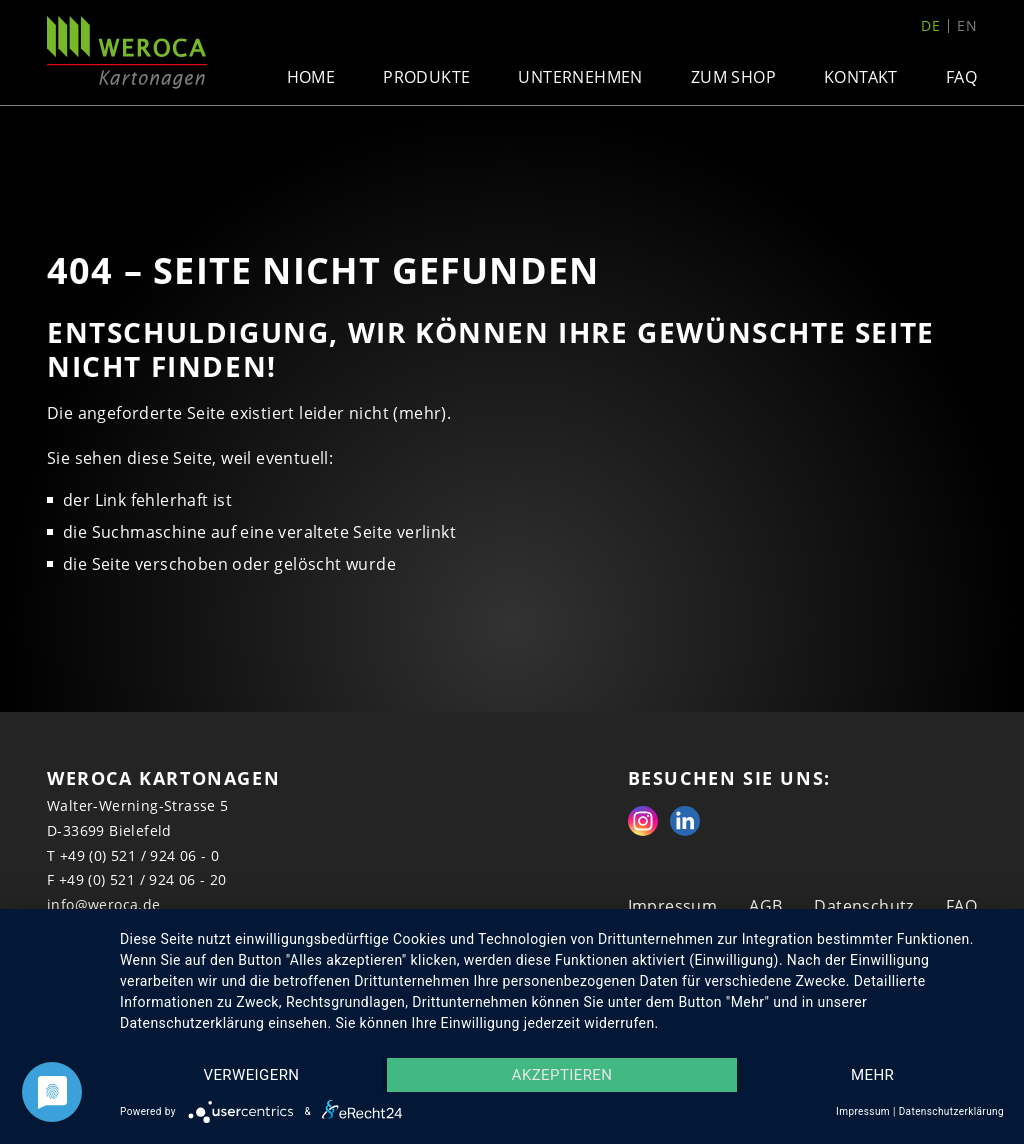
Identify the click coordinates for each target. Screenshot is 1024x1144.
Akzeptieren (562, 1075)
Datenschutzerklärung (951, 1111)
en (967, 26)
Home (311, 77)
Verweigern (251, 1075)
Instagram (643, 821)
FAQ (961, 77)
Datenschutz (863, 906)
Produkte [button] (426, 77)
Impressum (673, 906)
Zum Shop (733, 77)
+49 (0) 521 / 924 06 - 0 (140, 855)
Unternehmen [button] (580, 77)
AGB (765, 906)
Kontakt (861, 77)
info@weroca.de (104, 904)
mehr (872, 1075)
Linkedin (685, 821)
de (930, 26)
